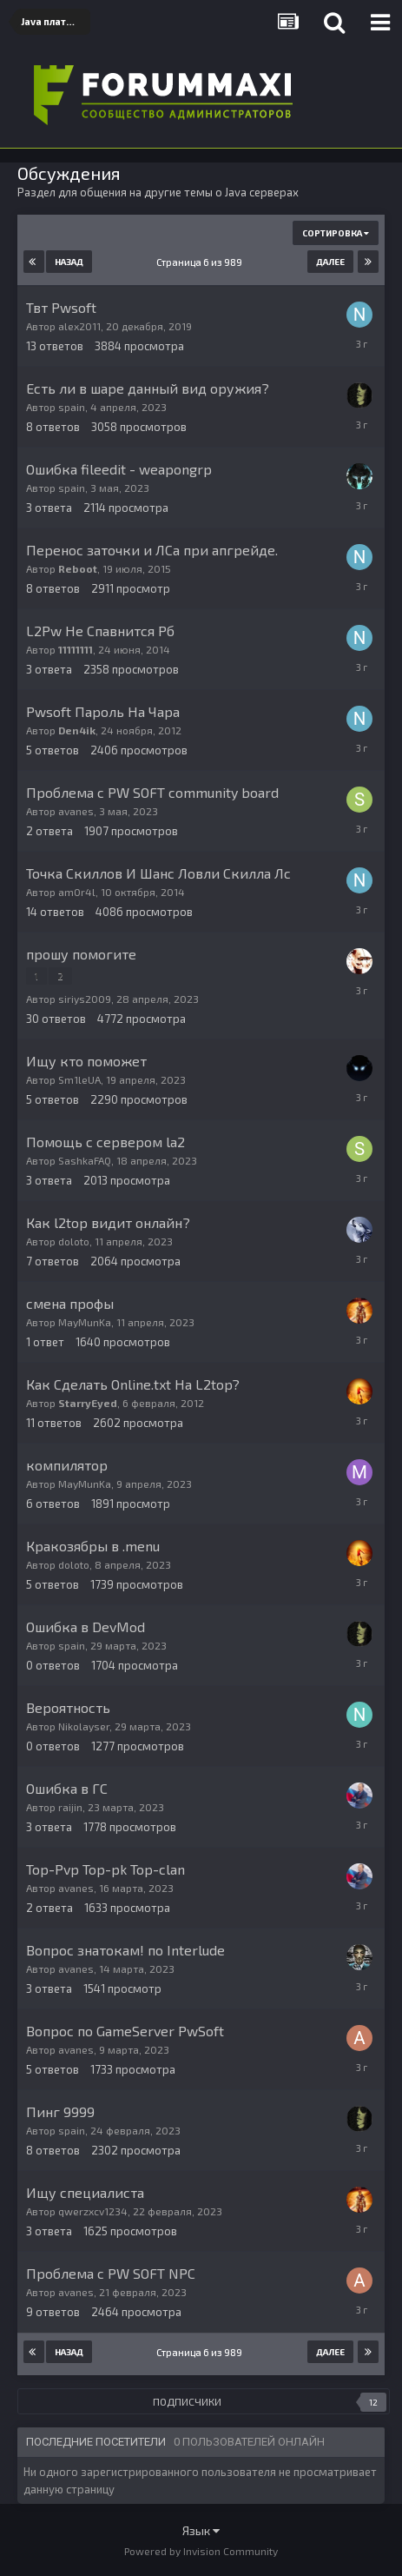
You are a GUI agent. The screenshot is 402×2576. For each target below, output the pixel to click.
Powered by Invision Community (201, 2551)
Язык (201, 2530)
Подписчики (187, 2401)
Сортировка (335, 233)
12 (373, 2402)
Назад (69, 261)
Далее (330, 261)
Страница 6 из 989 (201, 262)
